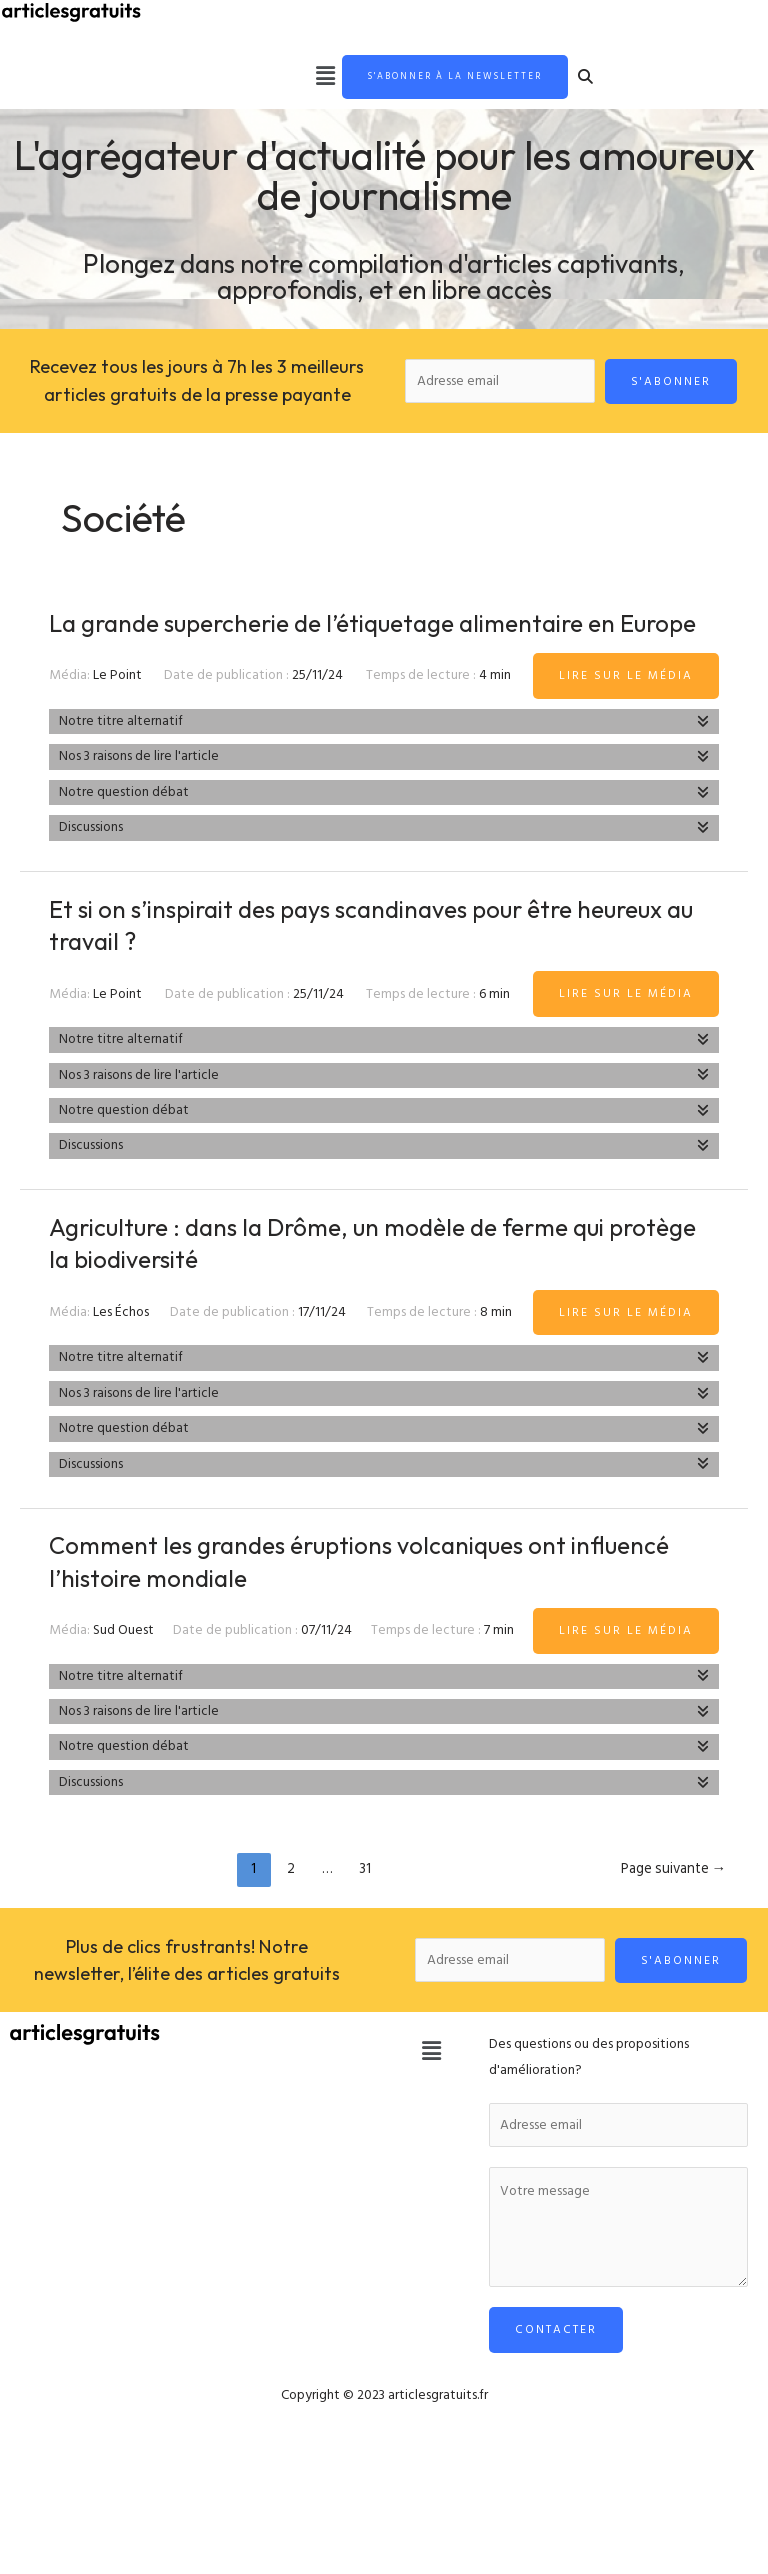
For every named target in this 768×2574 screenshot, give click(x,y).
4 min (495, 711)
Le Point (117, 711)
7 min (499, 1665)
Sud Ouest (123, 1665)
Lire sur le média (626, 710)
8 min (496, 1347)
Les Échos (121, 1347)
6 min (494, 1029)
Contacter (556, 2365)
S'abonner (671, 383)
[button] (289, 78)
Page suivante (674, 1903)
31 (365, 1903)
